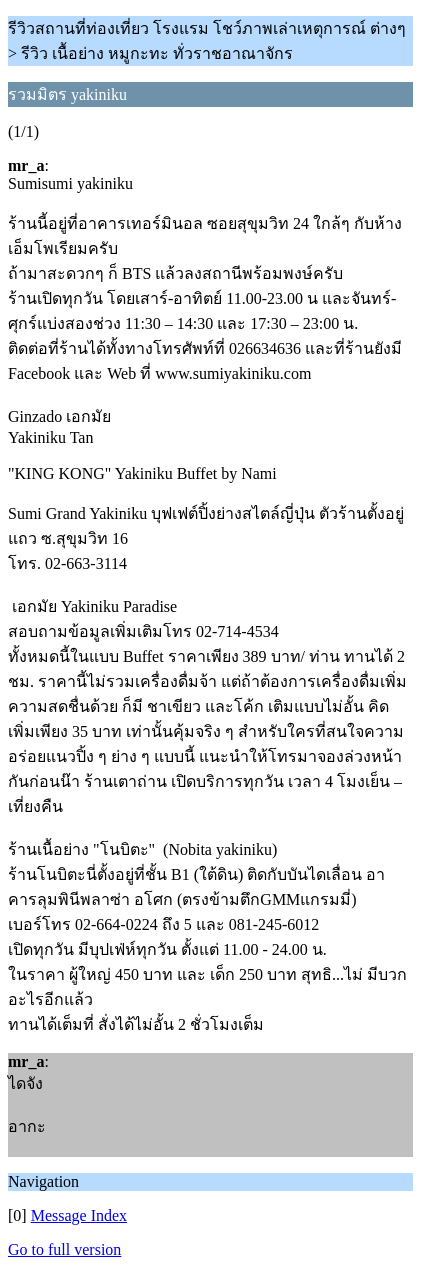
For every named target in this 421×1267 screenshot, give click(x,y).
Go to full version (64, 1249)
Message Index (79, 1215)
